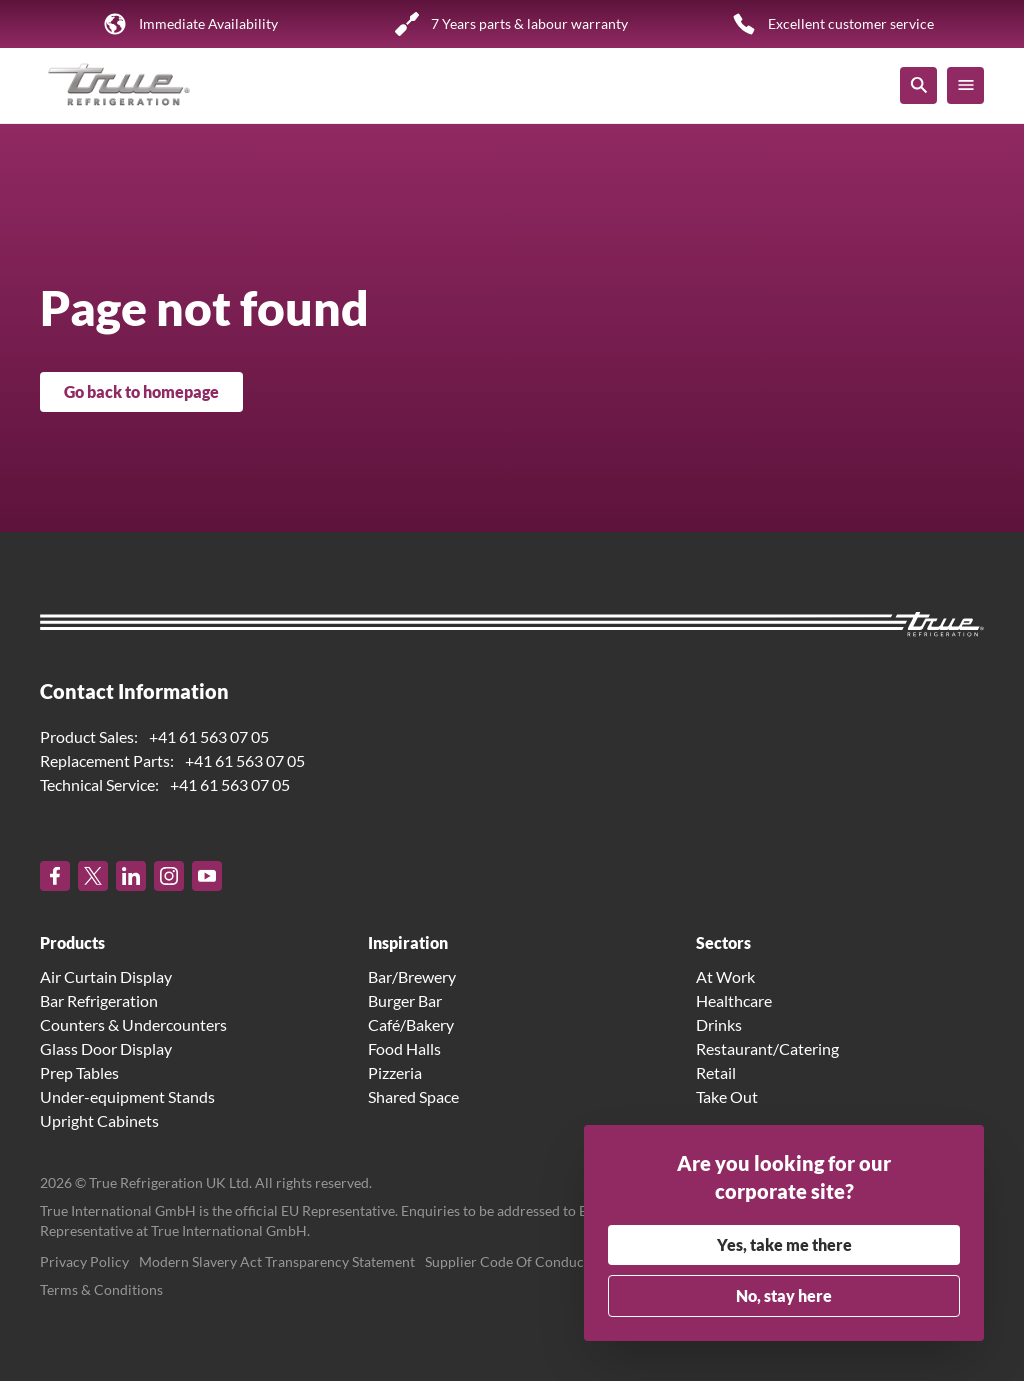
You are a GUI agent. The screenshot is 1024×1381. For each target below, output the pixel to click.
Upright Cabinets (99, 1120)
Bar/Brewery (412, 976)
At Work (725, 976)
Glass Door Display (106, 1048)
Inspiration (408, 942)
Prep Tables (79, 1072)
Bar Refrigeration (99, 1000)
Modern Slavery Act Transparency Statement (277, 1261)
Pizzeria (395, 1072)
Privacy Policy (84, 1261)
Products (72, 942)
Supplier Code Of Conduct (507, 1261)
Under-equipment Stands (127, 1096)
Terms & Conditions (101, 1289)
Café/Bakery (411, 1024)
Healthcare (734, 1000)
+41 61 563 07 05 (209, 736)
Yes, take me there (784, 1244)
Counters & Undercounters (133, 1024)
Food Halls (404, 1048)
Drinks (719, 1024)
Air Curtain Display (106, 976)
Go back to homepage (141, 391)
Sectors (723, 942)
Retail (716, 1072)
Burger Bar (405, 1000)
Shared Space (413, 1096)
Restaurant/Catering (767, 1048)
